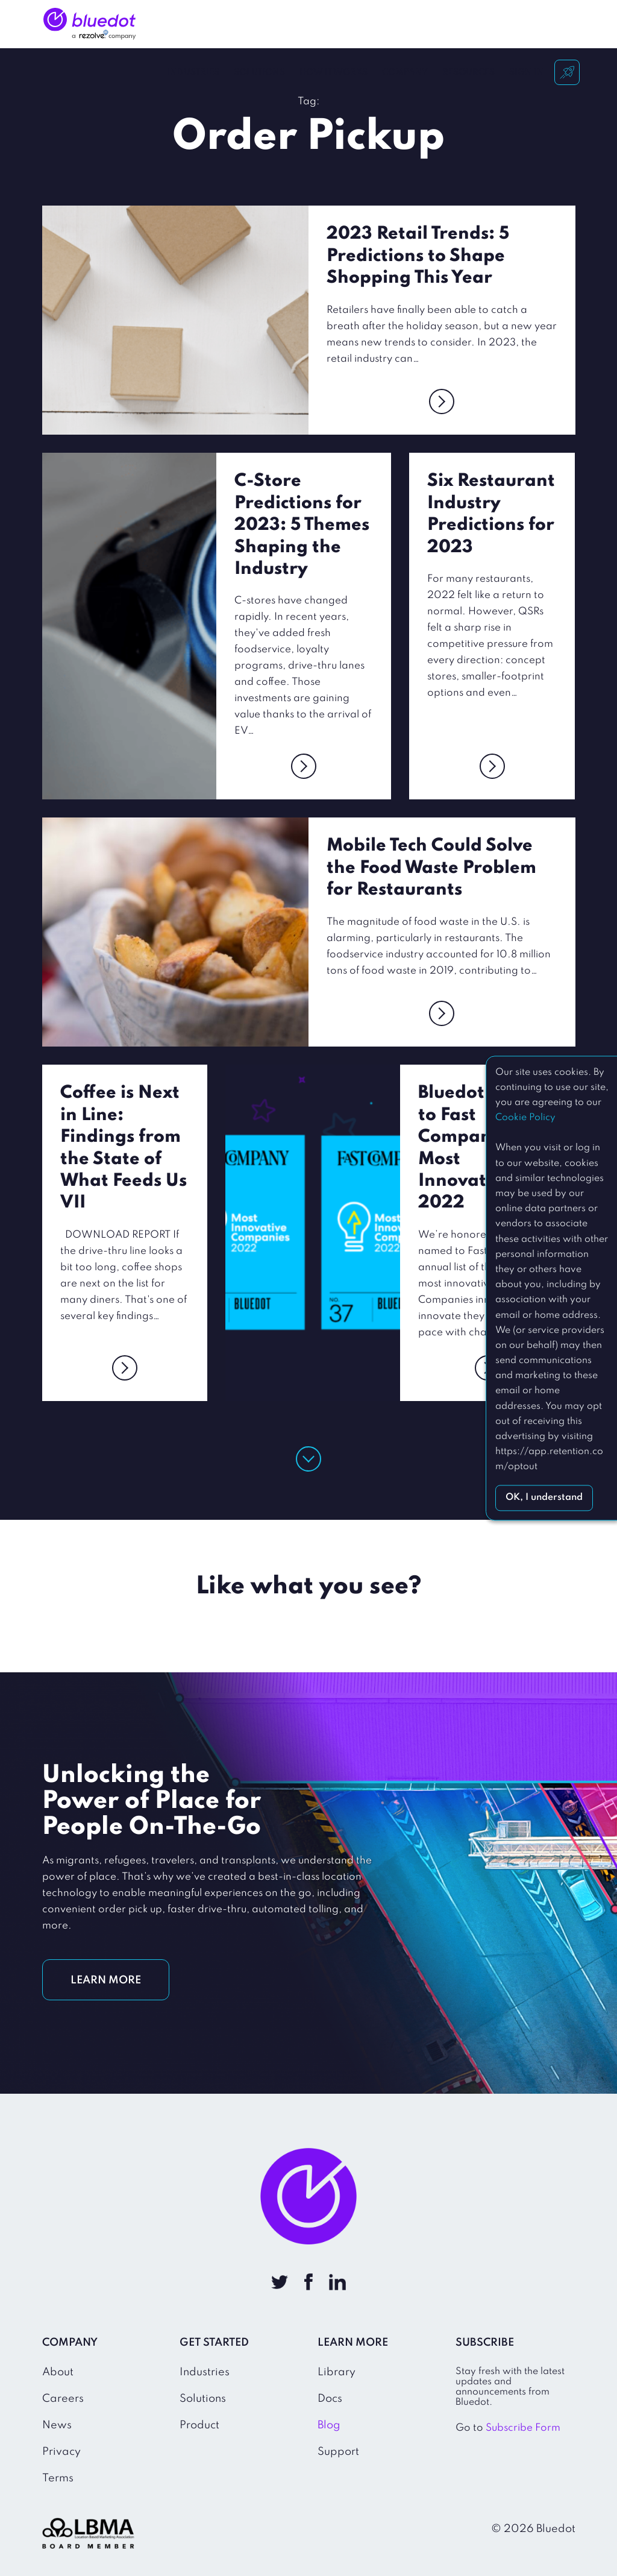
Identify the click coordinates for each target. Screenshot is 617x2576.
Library (336, 2372)
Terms (58, 2478)
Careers (63, 2398)
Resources (470, 24)
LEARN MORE (105, 1980)
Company (407, 24)
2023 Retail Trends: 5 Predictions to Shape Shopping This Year (418, 256)
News (57, 2425)
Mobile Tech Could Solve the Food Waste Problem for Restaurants (431, 868)
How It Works (335, 24)
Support (338, 2451)
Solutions (261, 24)
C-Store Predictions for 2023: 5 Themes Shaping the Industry (301, 525)
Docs (330, 2398)
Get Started (569, 28)
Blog (329, 2425)
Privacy (61, 2451)
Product (199, 2425)
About (58, 2372)
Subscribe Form (523, 2428)
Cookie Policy (525, 1118)
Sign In (528, 24)
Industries (195, 24)
